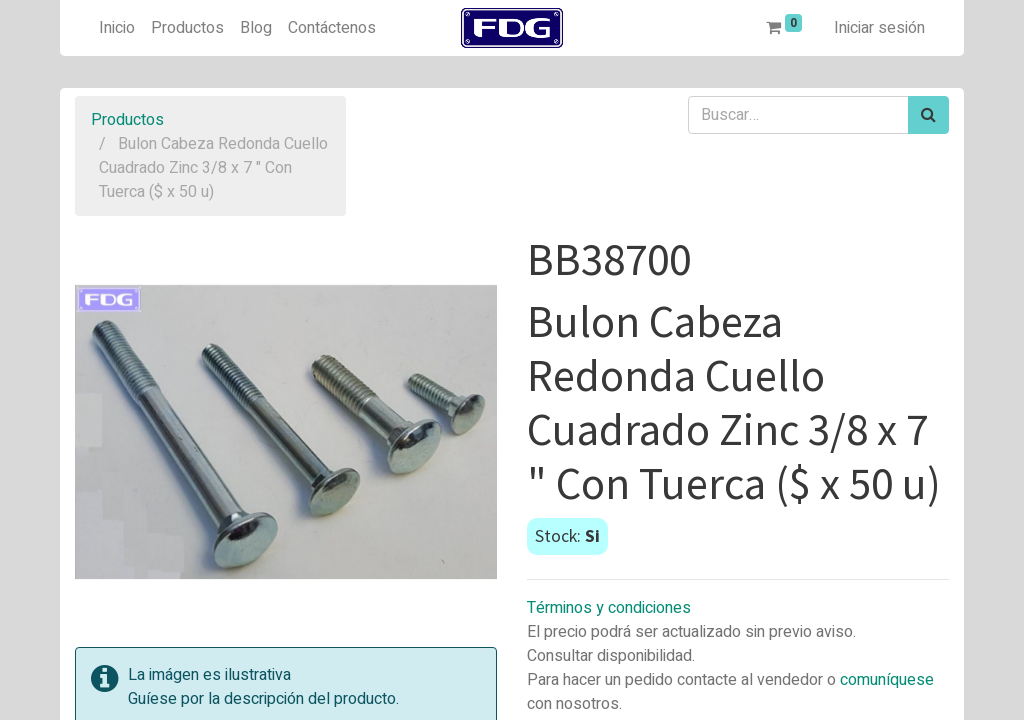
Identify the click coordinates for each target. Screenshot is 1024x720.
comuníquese (887, 680)
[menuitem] (117, 28)
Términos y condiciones (609, 608)
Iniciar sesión (879, 28)
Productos (127, 120)
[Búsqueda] (928, 115)
